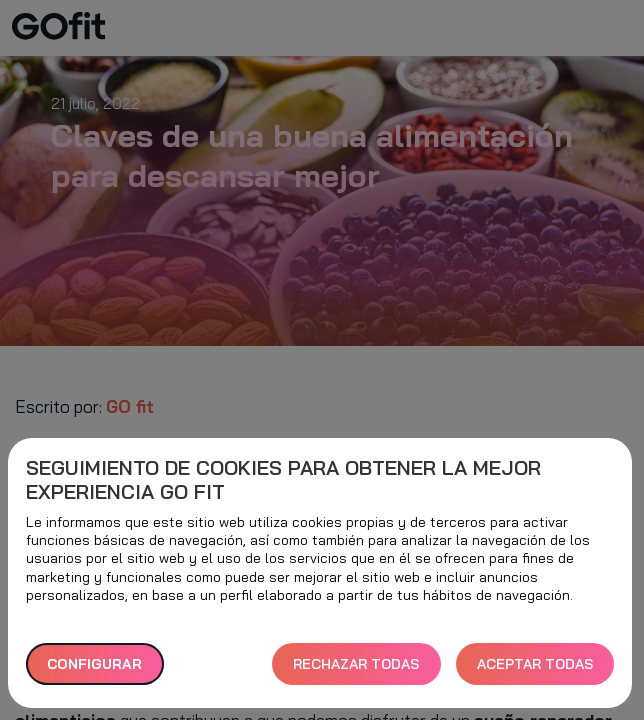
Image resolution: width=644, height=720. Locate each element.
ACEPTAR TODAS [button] (535, 664)
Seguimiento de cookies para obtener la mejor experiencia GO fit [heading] (283, 480)
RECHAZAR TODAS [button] (356, 664)
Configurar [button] (94, 664)
